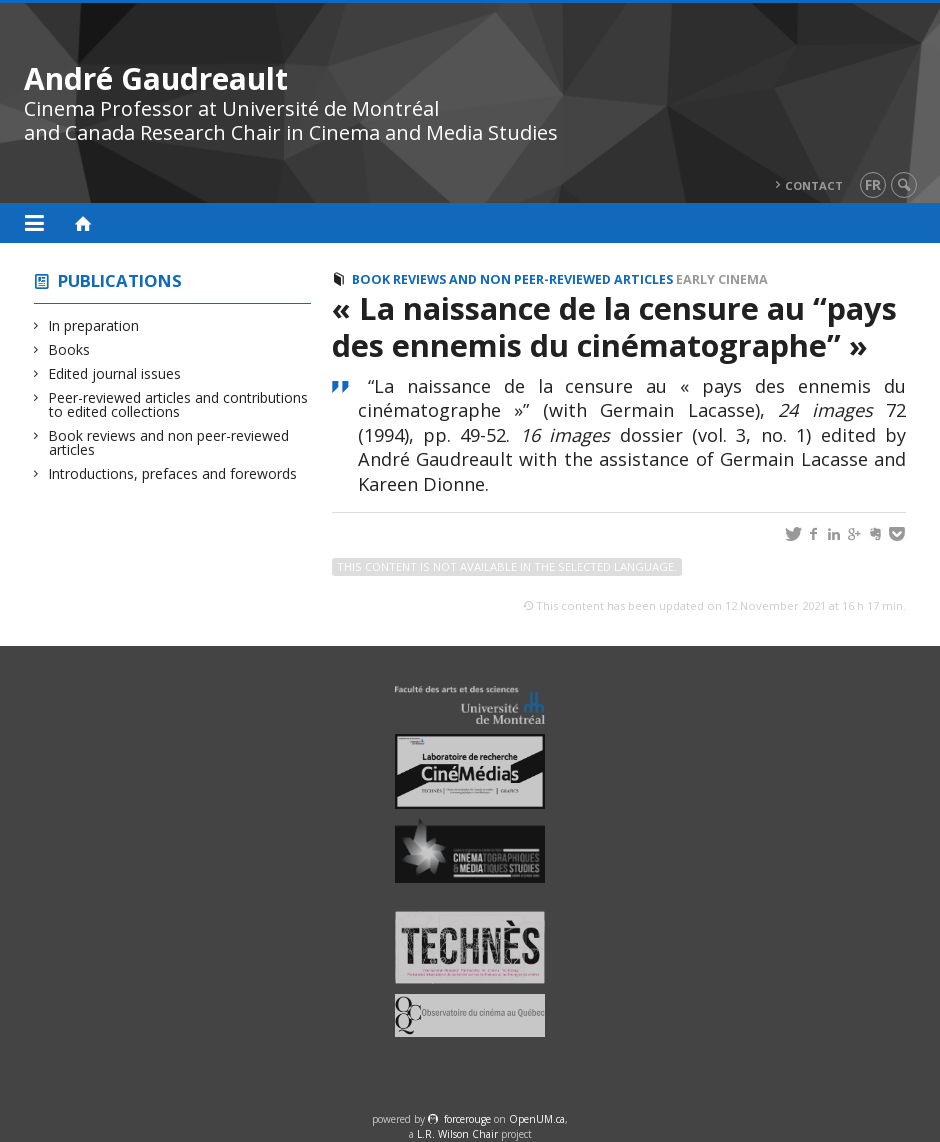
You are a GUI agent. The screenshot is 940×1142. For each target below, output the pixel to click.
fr (873, 184)
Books (69, 349)
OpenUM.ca (537, 1119)
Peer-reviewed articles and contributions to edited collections (178, 404)
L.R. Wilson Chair (457, 1134)
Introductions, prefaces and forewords (173, 473)
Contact (814, 185)
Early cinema (722, 279)
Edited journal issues (115, 373)
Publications (120, 280)
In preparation (94, 325)
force (467, 1119)
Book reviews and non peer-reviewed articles (169, 442)
